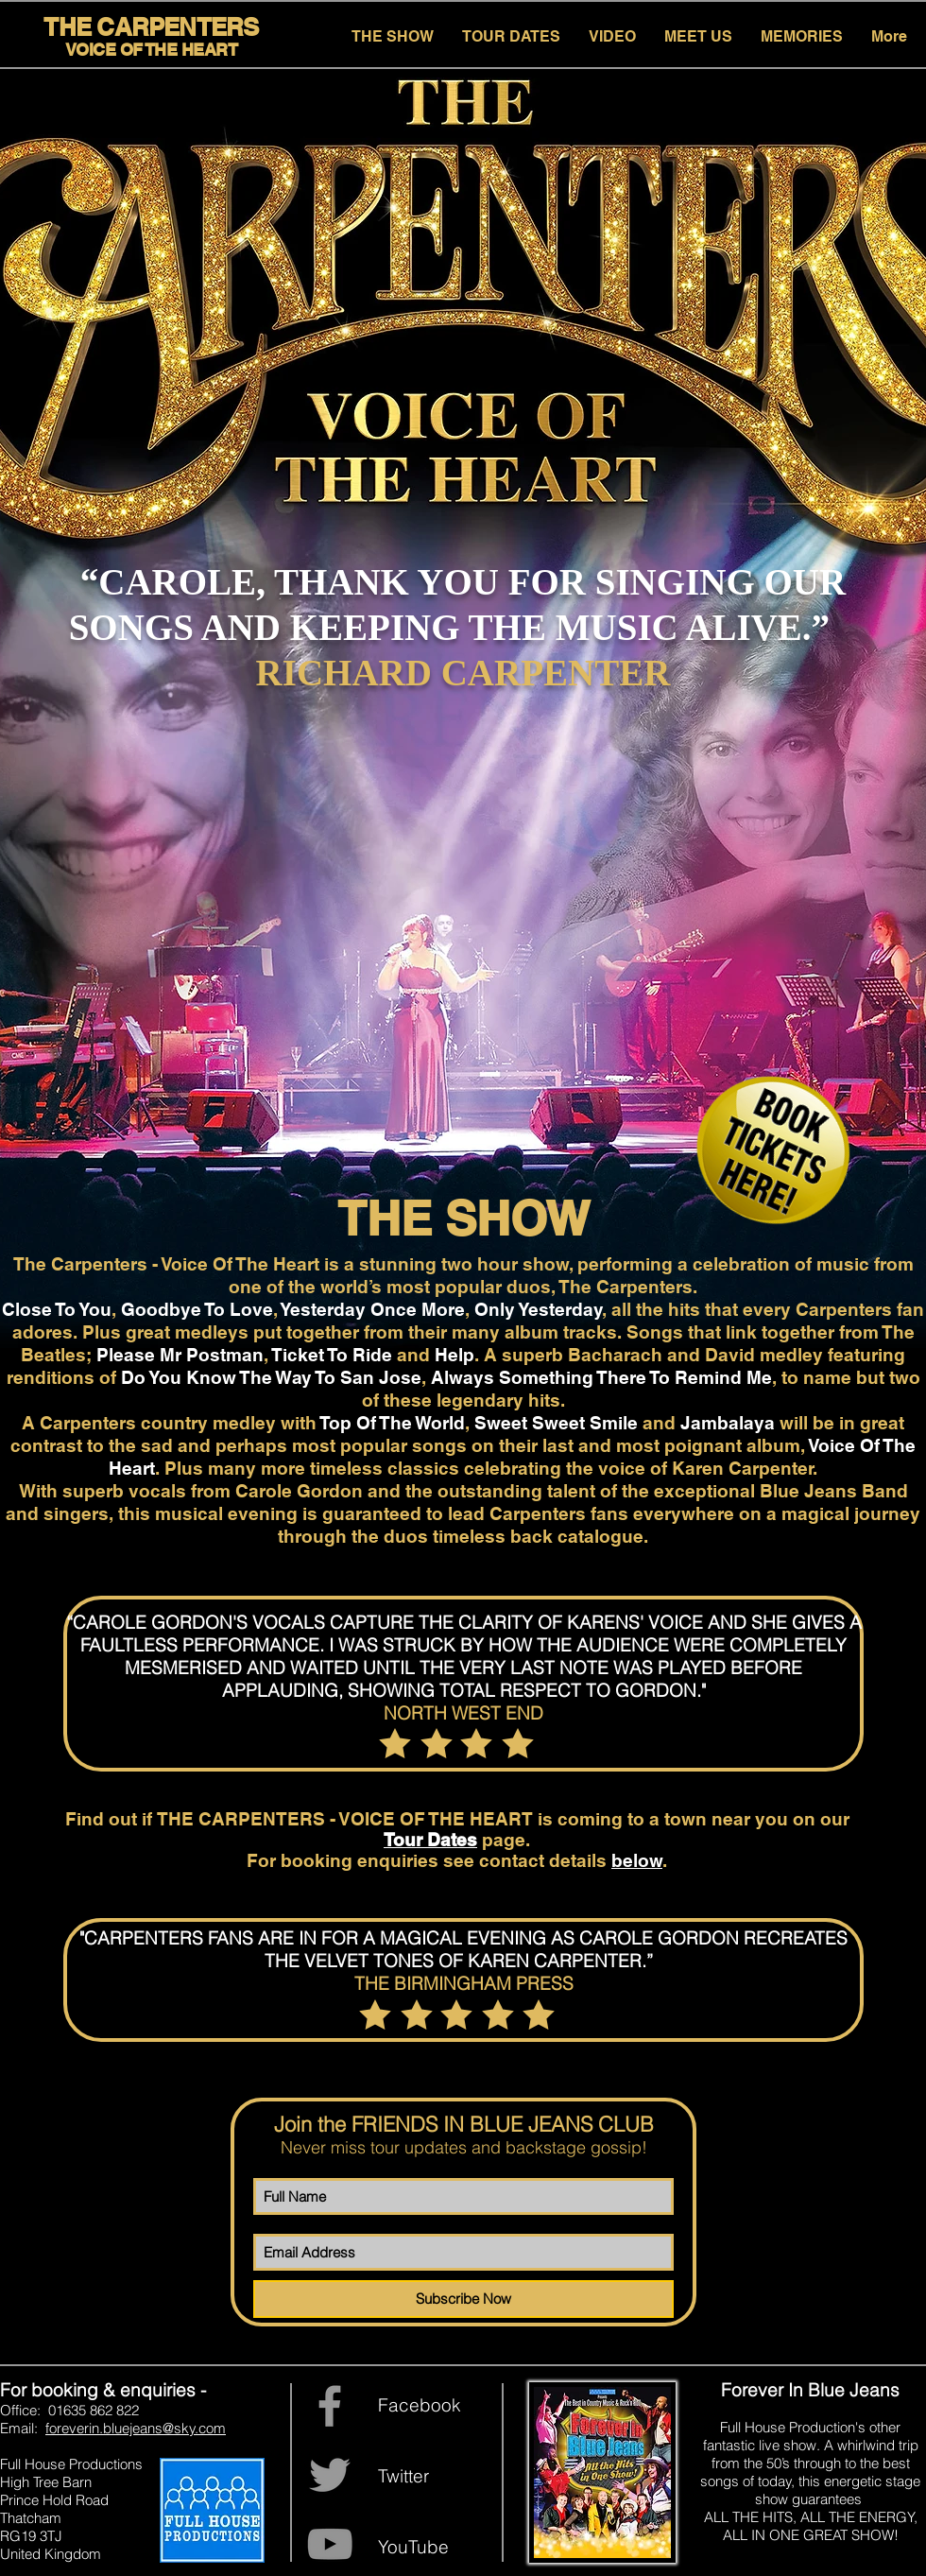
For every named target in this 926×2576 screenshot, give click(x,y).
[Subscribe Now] (463, 2299)
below (636, 1860)
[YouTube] (329, 2543)
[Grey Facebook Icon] (329, 2405)
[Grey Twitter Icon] (329, 2474)
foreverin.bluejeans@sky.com (135, 2428)
